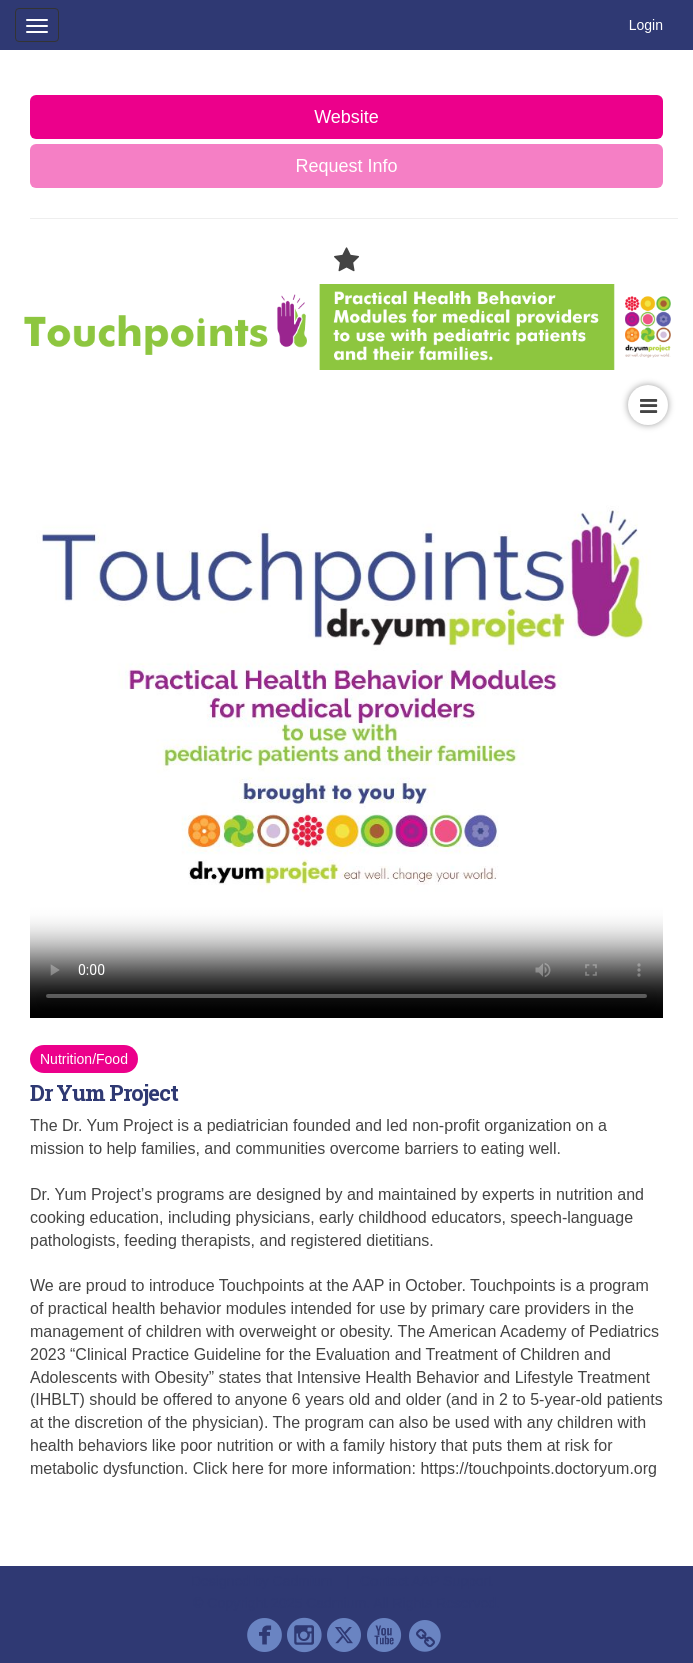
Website (346, 117)
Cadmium (303, 1581)
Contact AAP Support (426, 1581)
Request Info (346, 166)
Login (646, 25)
